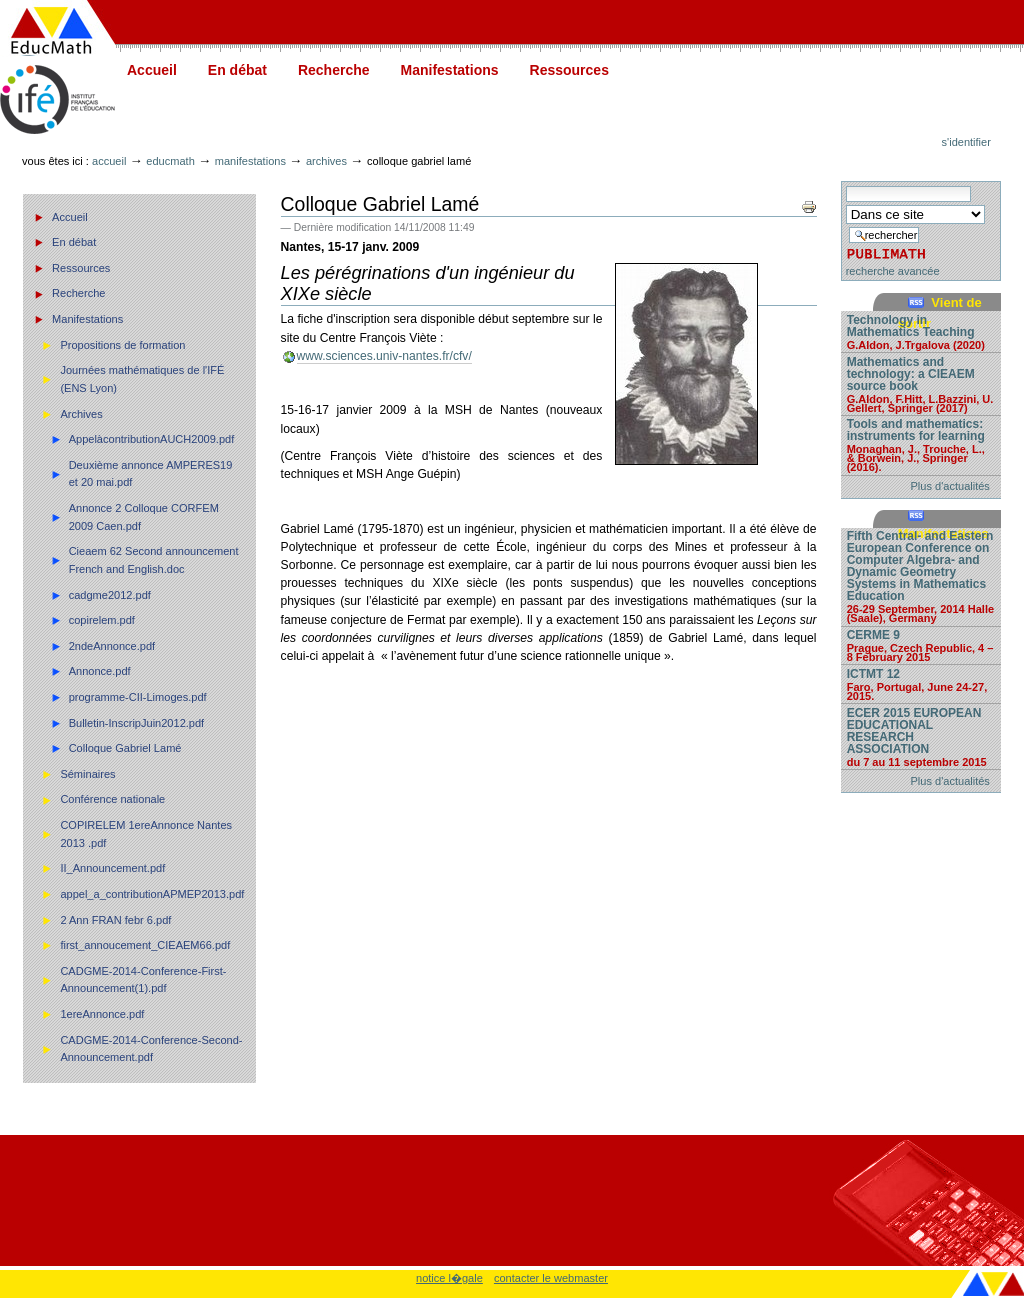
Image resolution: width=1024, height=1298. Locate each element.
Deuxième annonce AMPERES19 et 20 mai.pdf (151, 474)
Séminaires (87, 774)
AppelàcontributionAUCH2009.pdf (152, 439)
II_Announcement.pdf (112, 868)
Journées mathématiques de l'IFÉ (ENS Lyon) (142, 379)
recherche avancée (893, 271)
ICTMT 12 (921, 684)
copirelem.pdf (102, 620)
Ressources (569, 70)
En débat (237, 70)
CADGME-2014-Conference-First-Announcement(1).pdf (143, 980)
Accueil (152, 70)
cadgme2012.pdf (110, 595)
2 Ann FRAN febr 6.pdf (115, 920)
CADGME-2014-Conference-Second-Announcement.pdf (151, 1049)
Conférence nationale (112, 799)
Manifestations (450, 70)
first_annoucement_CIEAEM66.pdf (145, 945)
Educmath (170, 161)
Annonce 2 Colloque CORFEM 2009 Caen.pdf (144, 517)
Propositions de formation (122, 345)
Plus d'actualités (950, 486)
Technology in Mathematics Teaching (921, 331)
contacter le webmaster (551, 1278)
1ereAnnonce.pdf (102, 1014)
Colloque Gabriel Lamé (125, 748)
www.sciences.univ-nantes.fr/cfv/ (384, 356)
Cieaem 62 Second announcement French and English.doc (154, 560)
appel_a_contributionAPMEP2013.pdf (152, 894)
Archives (326, 161)
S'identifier (966, 142)
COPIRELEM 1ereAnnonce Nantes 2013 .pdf (146, 834)
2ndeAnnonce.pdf (112, 646)
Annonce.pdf (100, 671)
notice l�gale (449, 1278)
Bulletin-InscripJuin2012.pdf (137, 723)
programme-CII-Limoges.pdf (138, 697)
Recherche (334, 70)
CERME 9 (921, 645)
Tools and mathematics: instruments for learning (921, 444)
